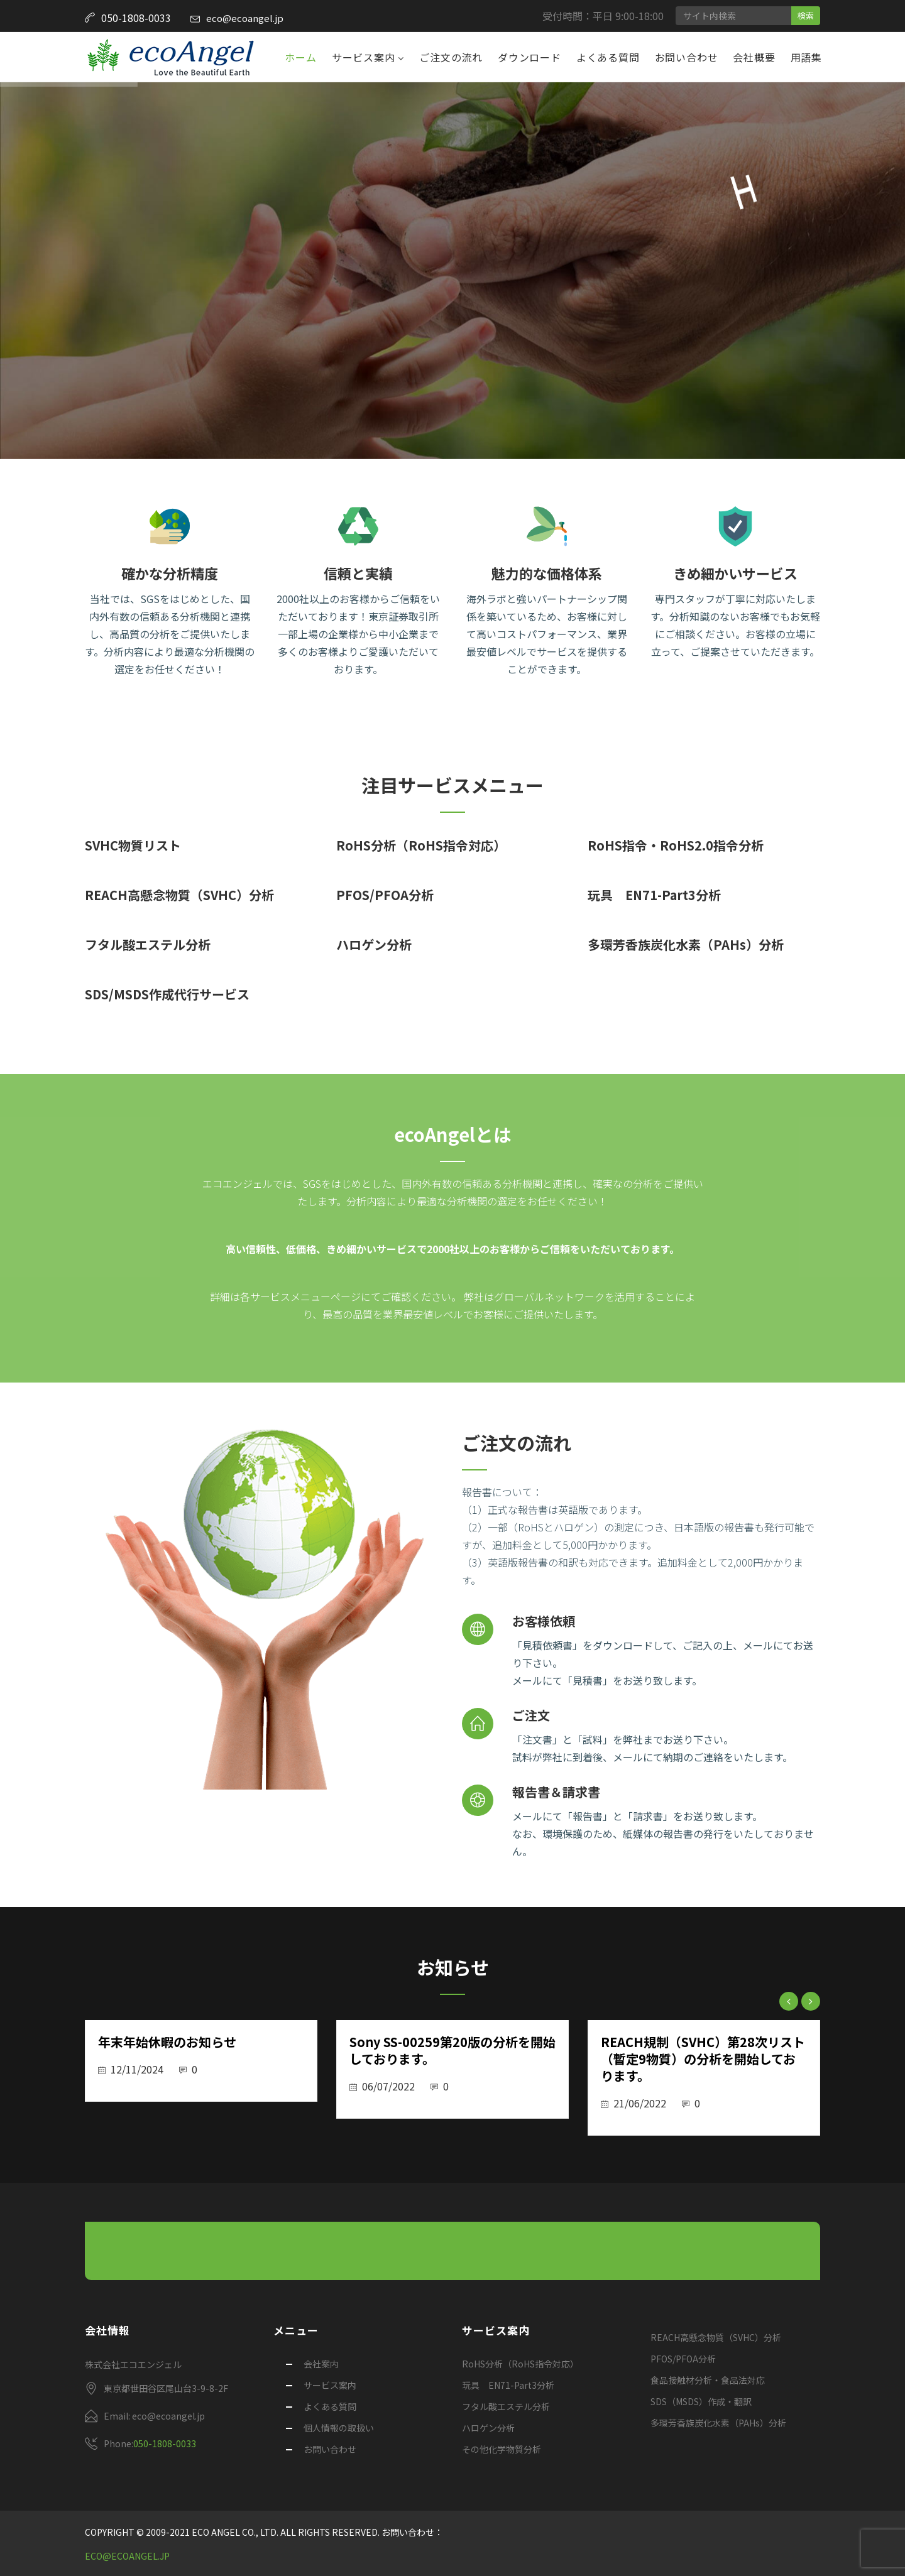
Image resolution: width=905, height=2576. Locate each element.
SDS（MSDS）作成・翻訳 (701, 2401)
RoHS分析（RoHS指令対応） (421, 845)
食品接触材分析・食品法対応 (707, 2380)
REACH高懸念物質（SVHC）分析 (179, 895)
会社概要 (754, 57)
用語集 (806, 57)
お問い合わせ (686, 57)
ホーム (300, 57)
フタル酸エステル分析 (148, 944)
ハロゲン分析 (374, 944)
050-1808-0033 (164, 2443)
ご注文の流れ (451, 57)
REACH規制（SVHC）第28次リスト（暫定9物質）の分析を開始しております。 (703, 2059)
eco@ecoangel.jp (244, 17)
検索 (806, 15)
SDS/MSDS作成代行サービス (167, 994)
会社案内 (321, 2363)
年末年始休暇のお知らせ (167, 2042)
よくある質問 (608, 57)
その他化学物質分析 (501, 2449)
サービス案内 (365, 57)
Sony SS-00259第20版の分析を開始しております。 (452, 2050)
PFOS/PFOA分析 (385, 895)
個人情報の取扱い (339, 2427)
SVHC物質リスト (133, 845)
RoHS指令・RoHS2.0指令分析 (676, 845)
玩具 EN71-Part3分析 (654, 895)
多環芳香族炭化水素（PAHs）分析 (686, 944)
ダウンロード (529, 57)
